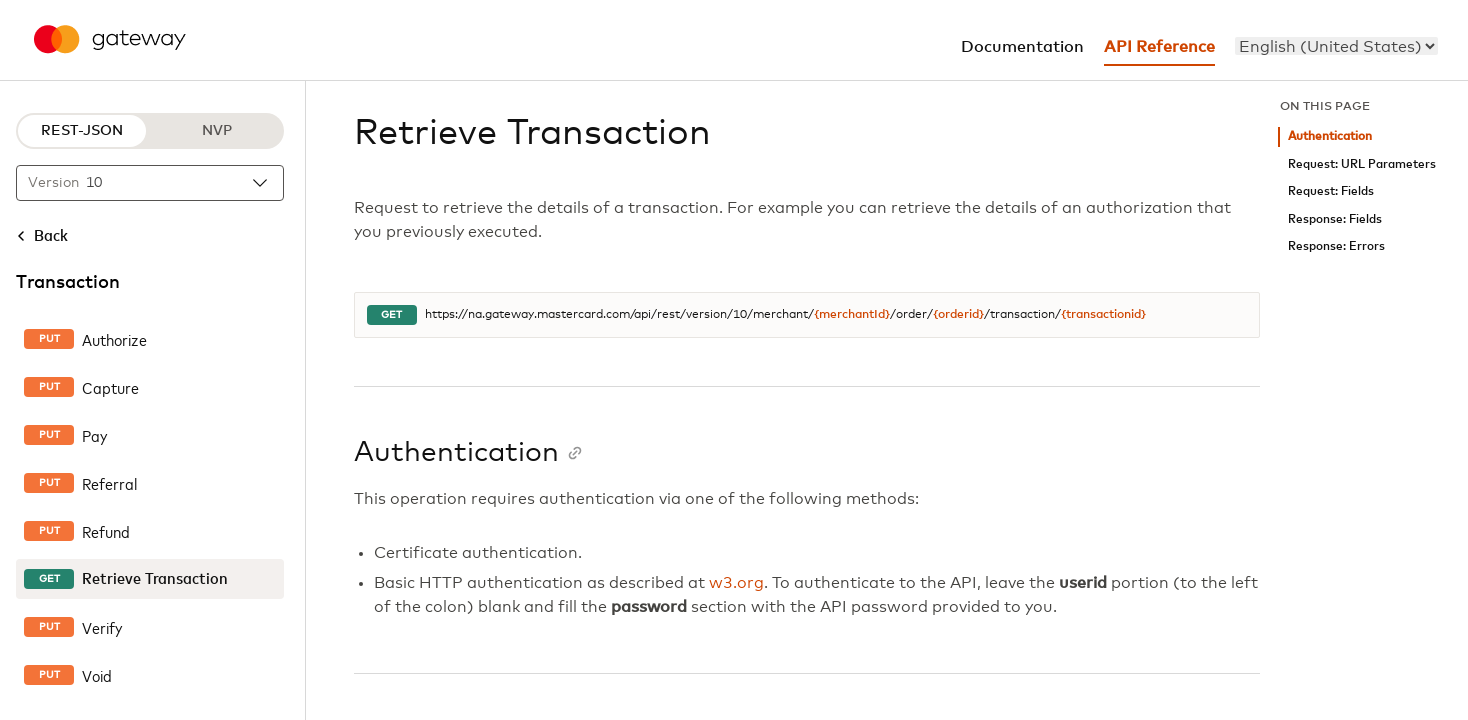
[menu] (1336, 46)
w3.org (736, 583)
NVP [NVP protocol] (217, 131)
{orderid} (958, 315)
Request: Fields (1331, 191)
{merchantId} (852, 315)
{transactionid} (1103, 315)
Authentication (1330, 136)
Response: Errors (1336, 246)
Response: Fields (1335, 219)
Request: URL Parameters (1362, 164)
